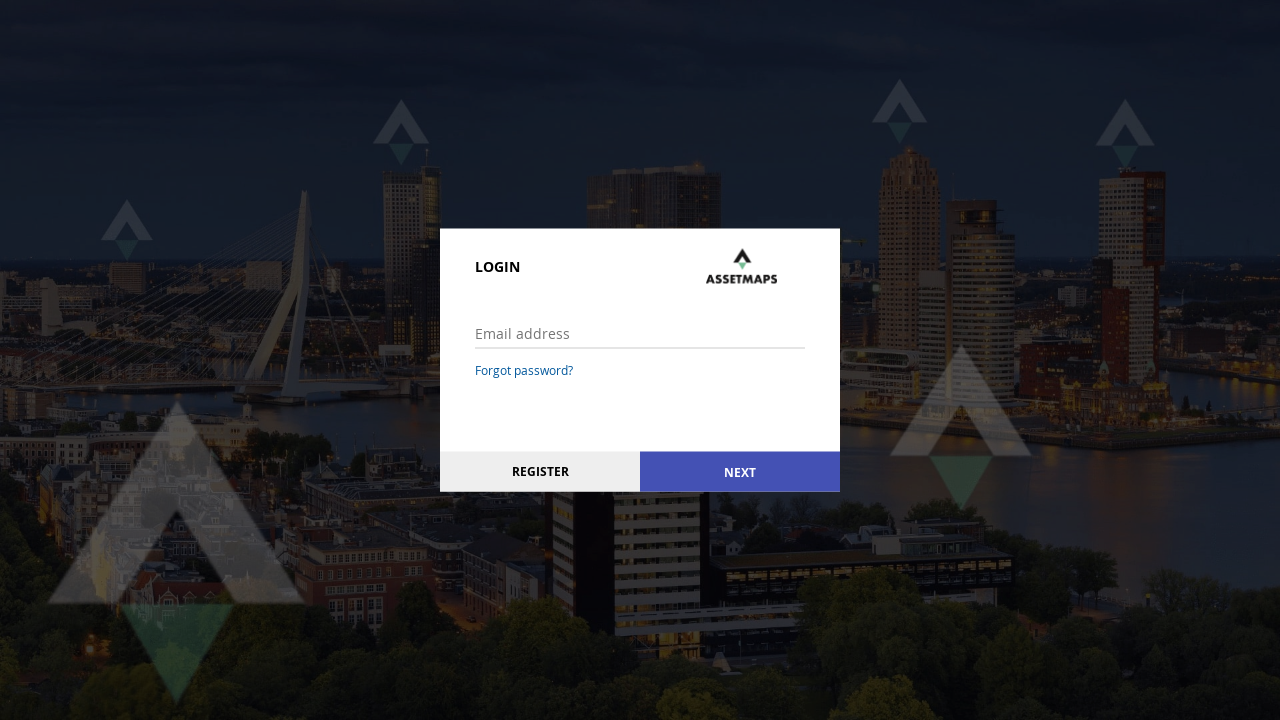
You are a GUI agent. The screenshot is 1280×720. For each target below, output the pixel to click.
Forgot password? (524, 370)
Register (540, 471)
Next (740, 471)
